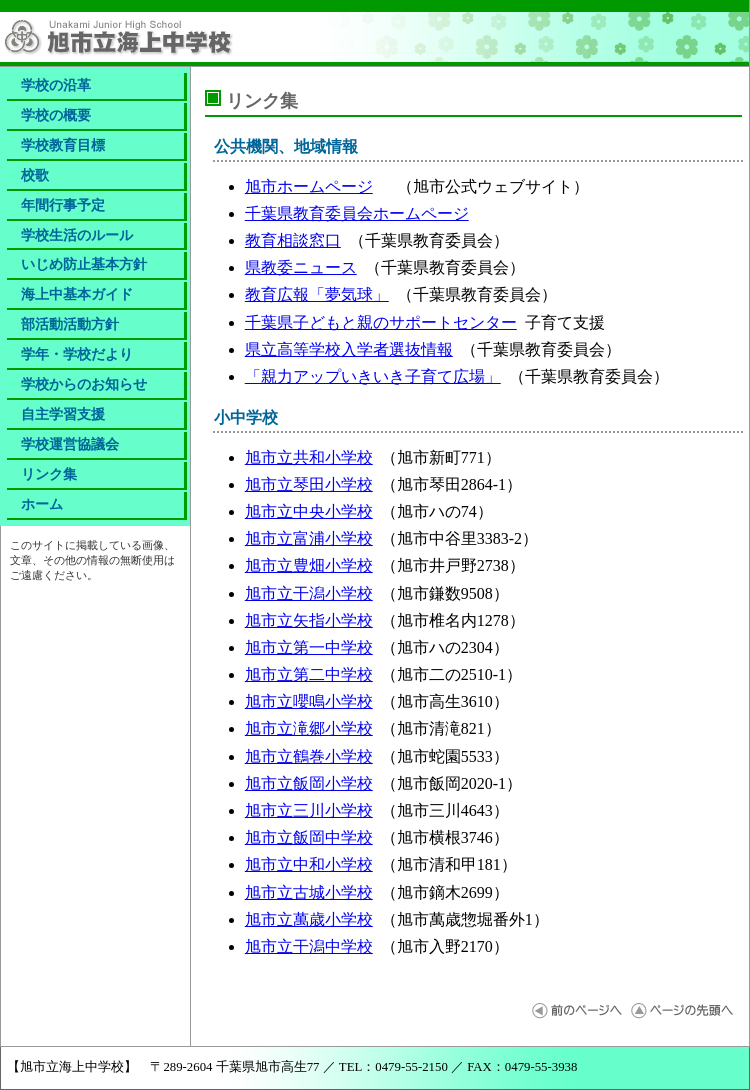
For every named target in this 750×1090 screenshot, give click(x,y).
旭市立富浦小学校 (309, 538)
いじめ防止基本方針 (84, 264)
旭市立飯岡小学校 (309, 783)
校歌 (35, 175)
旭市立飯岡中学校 (309, 837)
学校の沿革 (56, 85)
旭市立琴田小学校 (309, 484)
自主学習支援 (63, 414)
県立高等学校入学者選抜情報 (349, 349)
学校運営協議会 (70, 444)
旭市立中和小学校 (309, 864)
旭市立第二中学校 (309, 674)
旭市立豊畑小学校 (309, 565)
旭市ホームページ (309, 186)
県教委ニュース (301, 267)
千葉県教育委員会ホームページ (357, 213)
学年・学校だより (77, 354)
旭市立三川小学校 (309, 810)
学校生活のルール (77, 235)
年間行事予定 (63, 205)
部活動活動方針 (70, 324)
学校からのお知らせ (84, 384)
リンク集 (49, 474)
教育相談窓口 (293, 240)
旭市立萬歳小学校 (309, 919)
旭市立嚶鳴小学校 (309, 701)
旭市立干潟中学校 (309, 946)
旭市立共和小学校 (309, 457)
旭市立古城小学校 (309, 892)
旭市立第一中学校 (309, 647)
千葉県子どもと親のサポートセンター (381, 322)
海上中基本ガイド (77, 294)
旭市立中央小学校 (309, 511)
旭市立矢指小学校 (309, 620)
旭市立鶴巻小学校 (309, 756)
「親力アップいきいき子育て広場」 (373, 376)
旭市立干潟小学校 (309, 593)
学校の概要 (56, 115)
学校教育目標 (63, 145)
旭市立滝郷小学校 (309, 728)
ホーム (42, 504)
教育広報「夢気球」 (317, 294)
